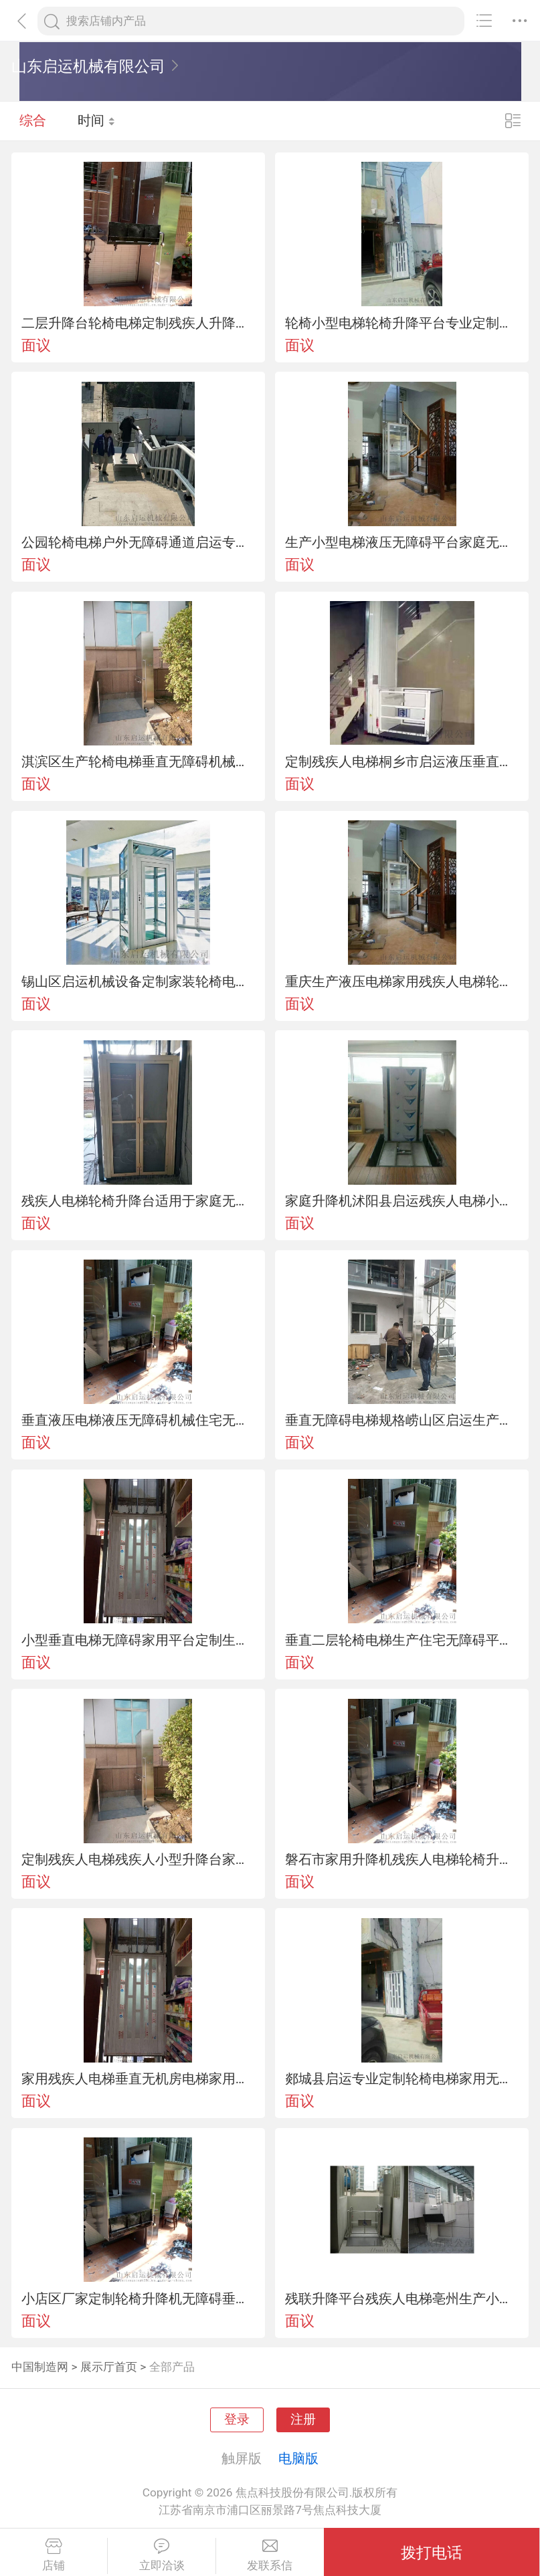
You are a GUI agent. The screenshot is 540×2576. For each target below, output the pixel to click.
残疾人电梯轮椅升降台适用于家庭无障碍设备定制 (138, 1200)
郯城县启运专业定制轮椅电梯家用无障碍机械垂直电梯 (402, 2078)
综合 (32, 120)
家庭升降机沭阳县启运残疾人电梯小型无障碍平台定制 (402, 1200)
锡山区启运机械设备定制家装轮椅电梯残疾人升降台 (138, 981)
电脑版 (298, 2458)
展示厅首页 (108, 2366)
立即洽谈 (161, 2555)
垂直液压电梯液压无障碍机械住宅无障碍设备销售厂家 (138, 1420)
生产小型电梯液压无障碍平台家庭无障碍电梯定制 (402, 542)
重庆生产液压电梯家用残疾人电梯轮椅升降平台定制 (402, 981)
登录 (237, 2419)
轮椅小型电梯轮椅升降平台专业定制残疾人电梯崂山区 (402, 323)
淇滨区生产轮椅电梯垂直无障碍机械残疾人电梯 (138, 761)
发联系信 (270, 2555)
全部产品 (172, 2366)
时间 (97, 120)
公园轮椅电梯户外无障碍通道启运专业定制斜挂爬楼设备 (138, 542)
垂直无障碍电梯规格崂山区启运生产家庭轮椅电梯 (402, 1420)
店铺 (53, 2555)
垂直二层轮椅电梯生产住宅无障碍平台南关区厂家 (402, 1640)
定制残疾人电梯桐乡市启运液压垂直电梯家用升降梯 (402, 761)
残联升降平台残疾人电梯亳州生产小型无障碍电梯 (402, 2298)
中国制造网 (39, 2366)
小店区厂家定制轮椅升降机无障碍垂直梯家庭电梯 (138, 2298)
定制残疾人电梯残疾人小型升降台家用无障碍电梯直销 (138, 1859)
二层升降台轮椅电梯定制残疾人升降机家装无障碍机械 (138, 323)
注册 (303, 2419)
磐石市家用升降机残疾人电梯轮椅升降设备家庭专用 (402, 1859)
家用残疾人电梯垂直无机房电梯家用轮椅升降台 (138, 2078)
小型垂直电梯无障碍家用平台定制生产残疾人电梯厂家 (138, 1640)
